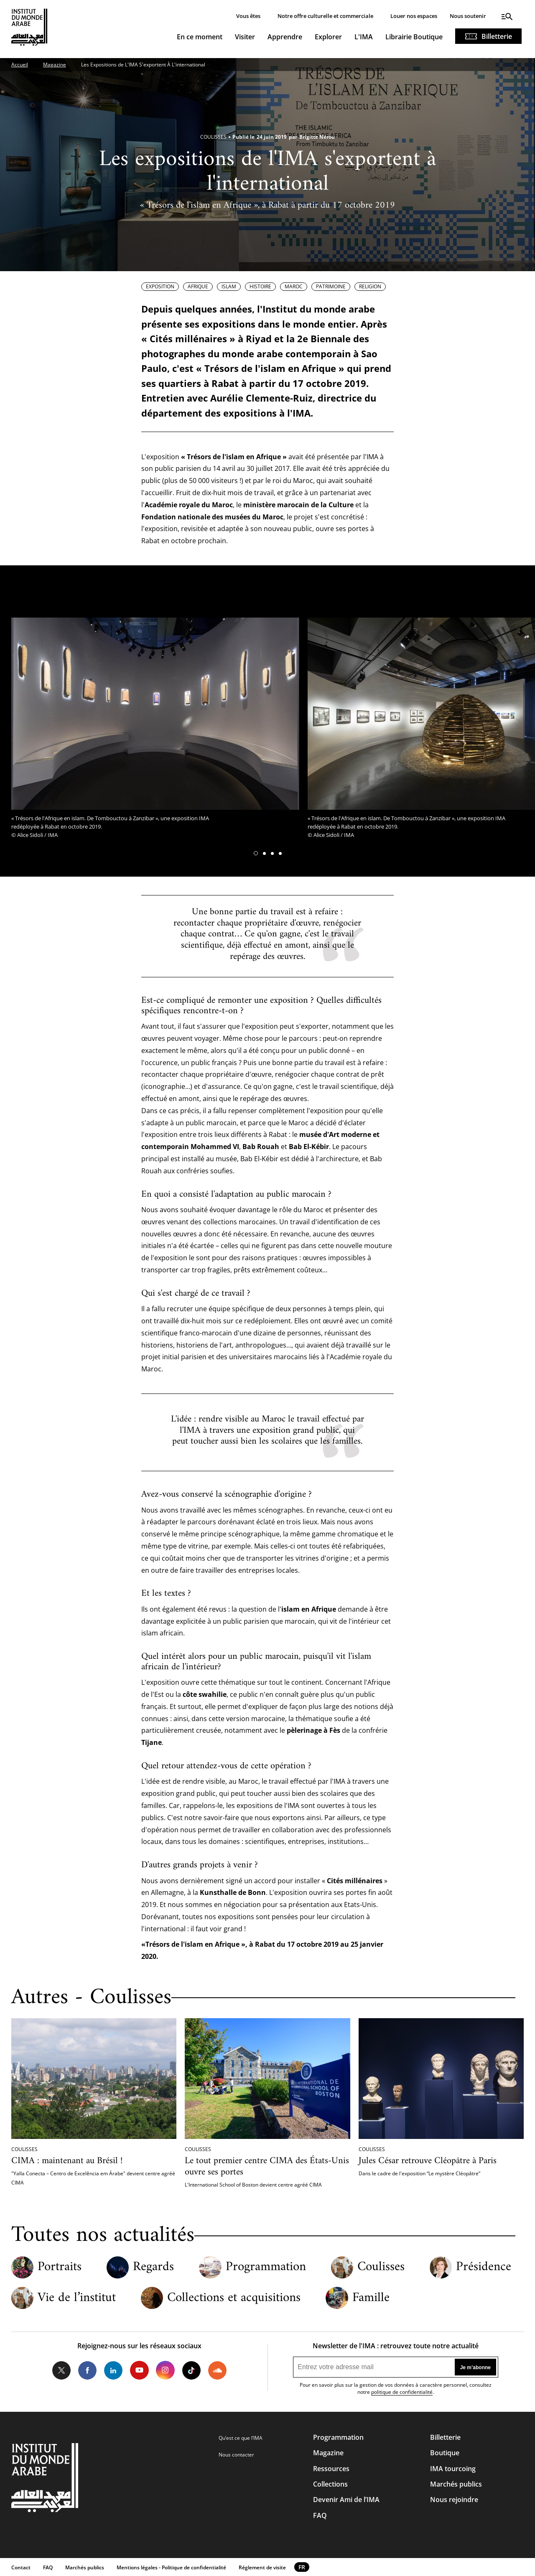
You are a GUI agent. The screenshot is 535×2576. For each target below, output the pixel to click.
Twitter (61, 2370)
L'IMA (363, 36)
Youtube (139, 2370)
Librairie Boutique (414, 36)
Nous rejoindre (454, 2499)
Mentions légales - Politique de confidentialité (171, 2567)
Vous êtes (248, 16)
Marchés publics (456, 2484)
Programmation (266, 2267)
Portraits (60, 2267)
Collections (330, 2484)
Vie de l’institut (77, 2298)
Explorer (328, 36)
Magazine (54, 64)
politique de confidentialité (402, 2391)
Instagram (165, 2370)
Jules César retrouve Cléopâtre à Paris (428, 2161)
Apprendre (285, 36)
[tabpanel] (155, 730)
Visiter (245, 36)
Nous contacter (236, 2454)
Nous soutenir (468, 16)
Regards (153, 2267)
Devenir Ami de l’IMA (346, 2499)
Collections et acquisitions (234, 2298)
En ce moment (199, 36)
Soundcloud (217, 2370)
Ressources (331, 2468)
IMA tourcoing (453, 2468)
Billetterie (497, 36)
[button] (256, 853)
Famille (371, 2298)
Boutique (444, 2452)
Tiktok (191, 2370)
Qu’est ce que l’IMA (240, 2437)
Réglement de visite (262, 2567)
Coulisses (381, 2267)
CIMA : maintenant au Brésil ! (66, 2161)
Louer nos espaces (413, 16)
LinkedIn (113, 2370)
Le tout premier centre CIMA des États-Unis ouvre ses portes (267, 2166)
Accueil (19, 64)
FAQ (320, 2515)
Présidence (483, 2267)
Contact (21, 2567)
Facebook (87, 2370)
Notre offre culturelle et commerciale (325, 16)
